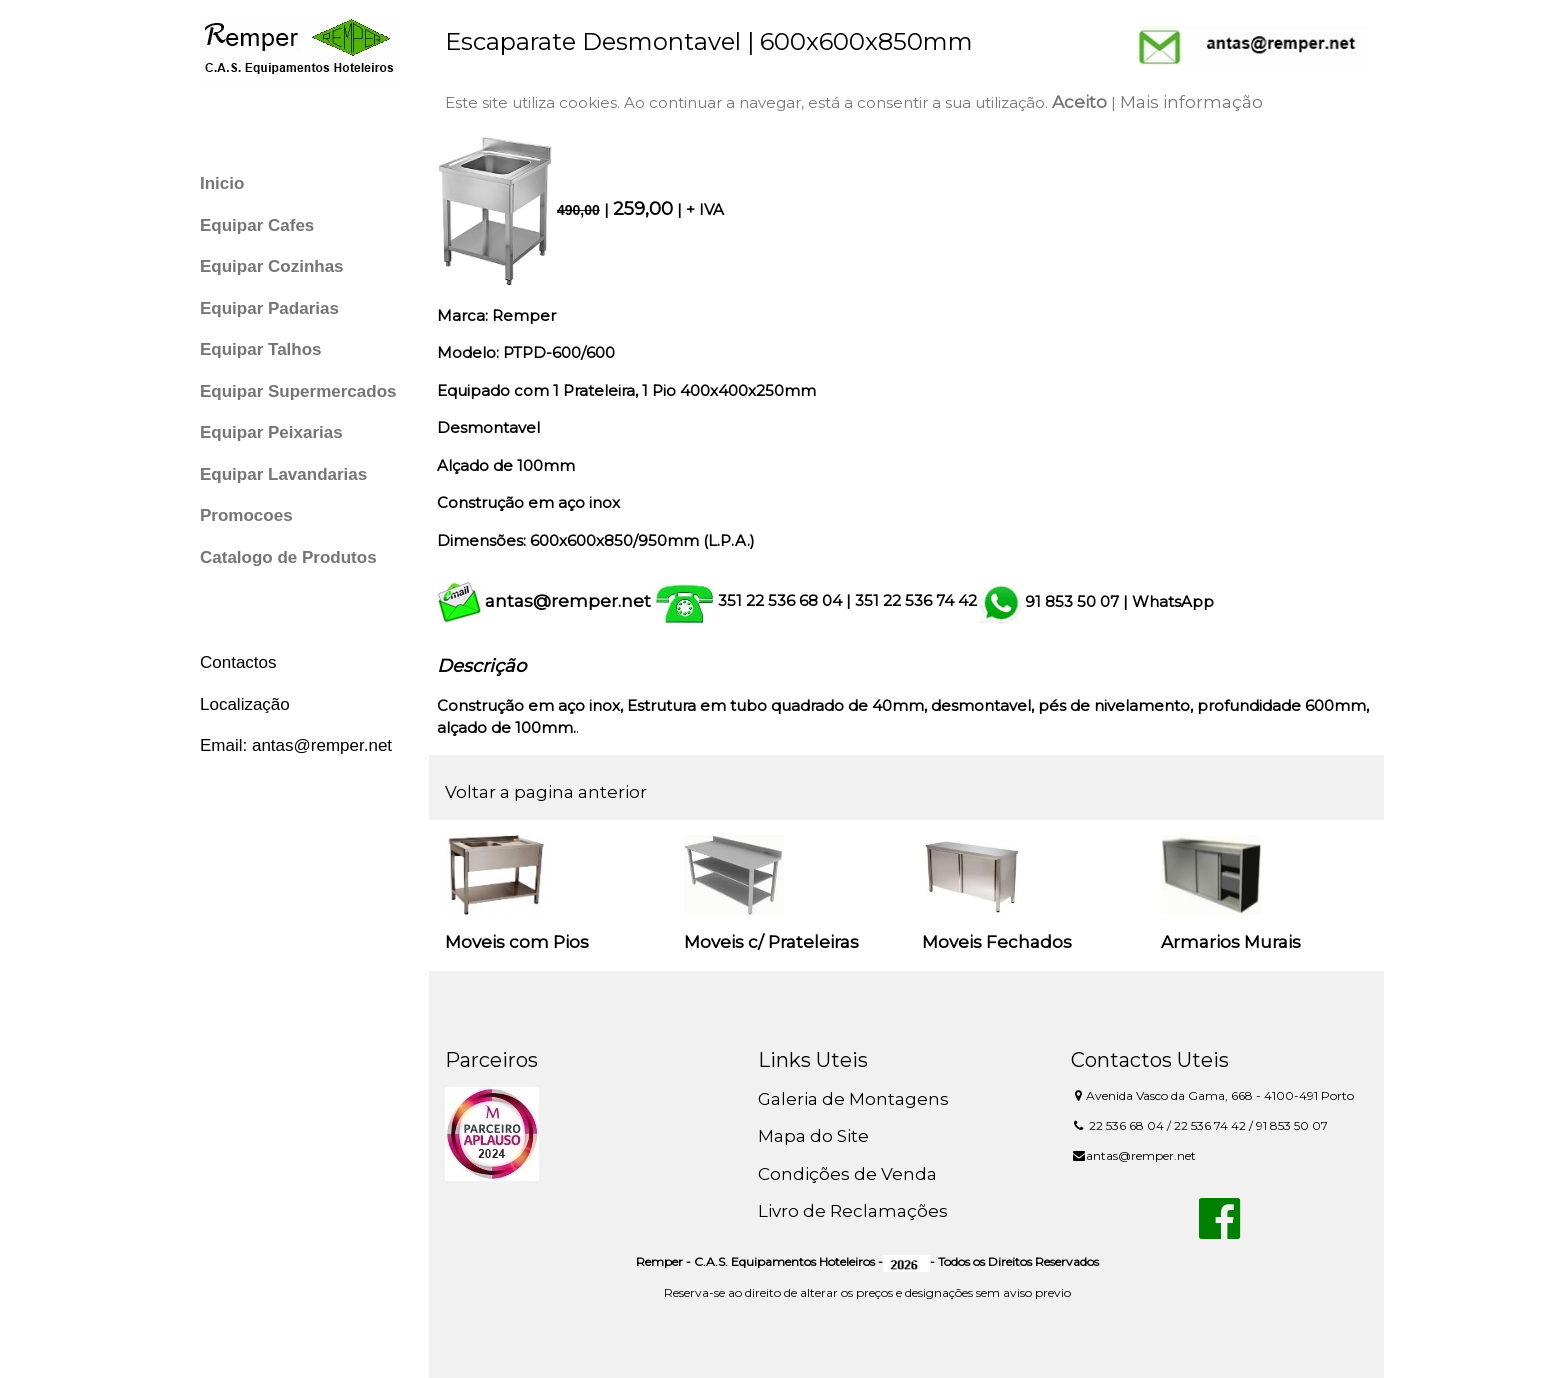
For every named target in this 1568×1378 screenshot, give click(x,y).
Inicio (222, 183)
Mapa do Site (813, 1136)
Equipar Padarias (269, 308)
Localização (245, 704)
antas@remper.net (568, 601)
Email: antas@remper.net (296, 745)
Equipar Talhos (261, 349)
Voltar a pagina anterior (546, 792)
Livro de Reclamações (853, 1211)
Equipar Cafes (257, 225)
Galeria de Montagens (853, 1099)
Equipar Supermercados (298, 391)
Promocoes (246, 515)
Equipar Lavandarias (283, 474)
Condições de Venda (847, 1174)
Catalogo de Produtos (288, 557)
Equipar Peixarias (271, 432)
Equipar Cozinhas (272, 266)
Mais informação (1191, 102)
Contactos (238, 662)
